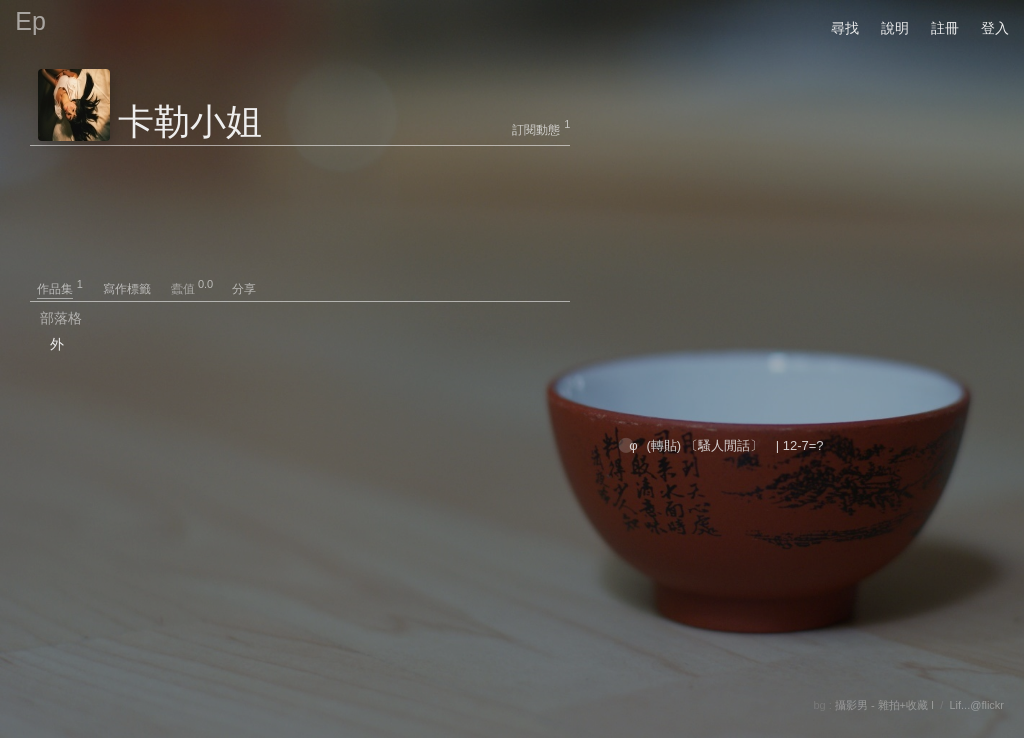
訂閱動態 (536, 130)
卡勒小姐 (190, 121)
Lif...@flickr (976, 705)
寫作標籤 (135, 289)
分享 (244, 289)
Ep (30, 21)
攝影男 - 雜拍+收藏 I (884, 705)
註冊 (945, 28)
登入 (995, 28)
